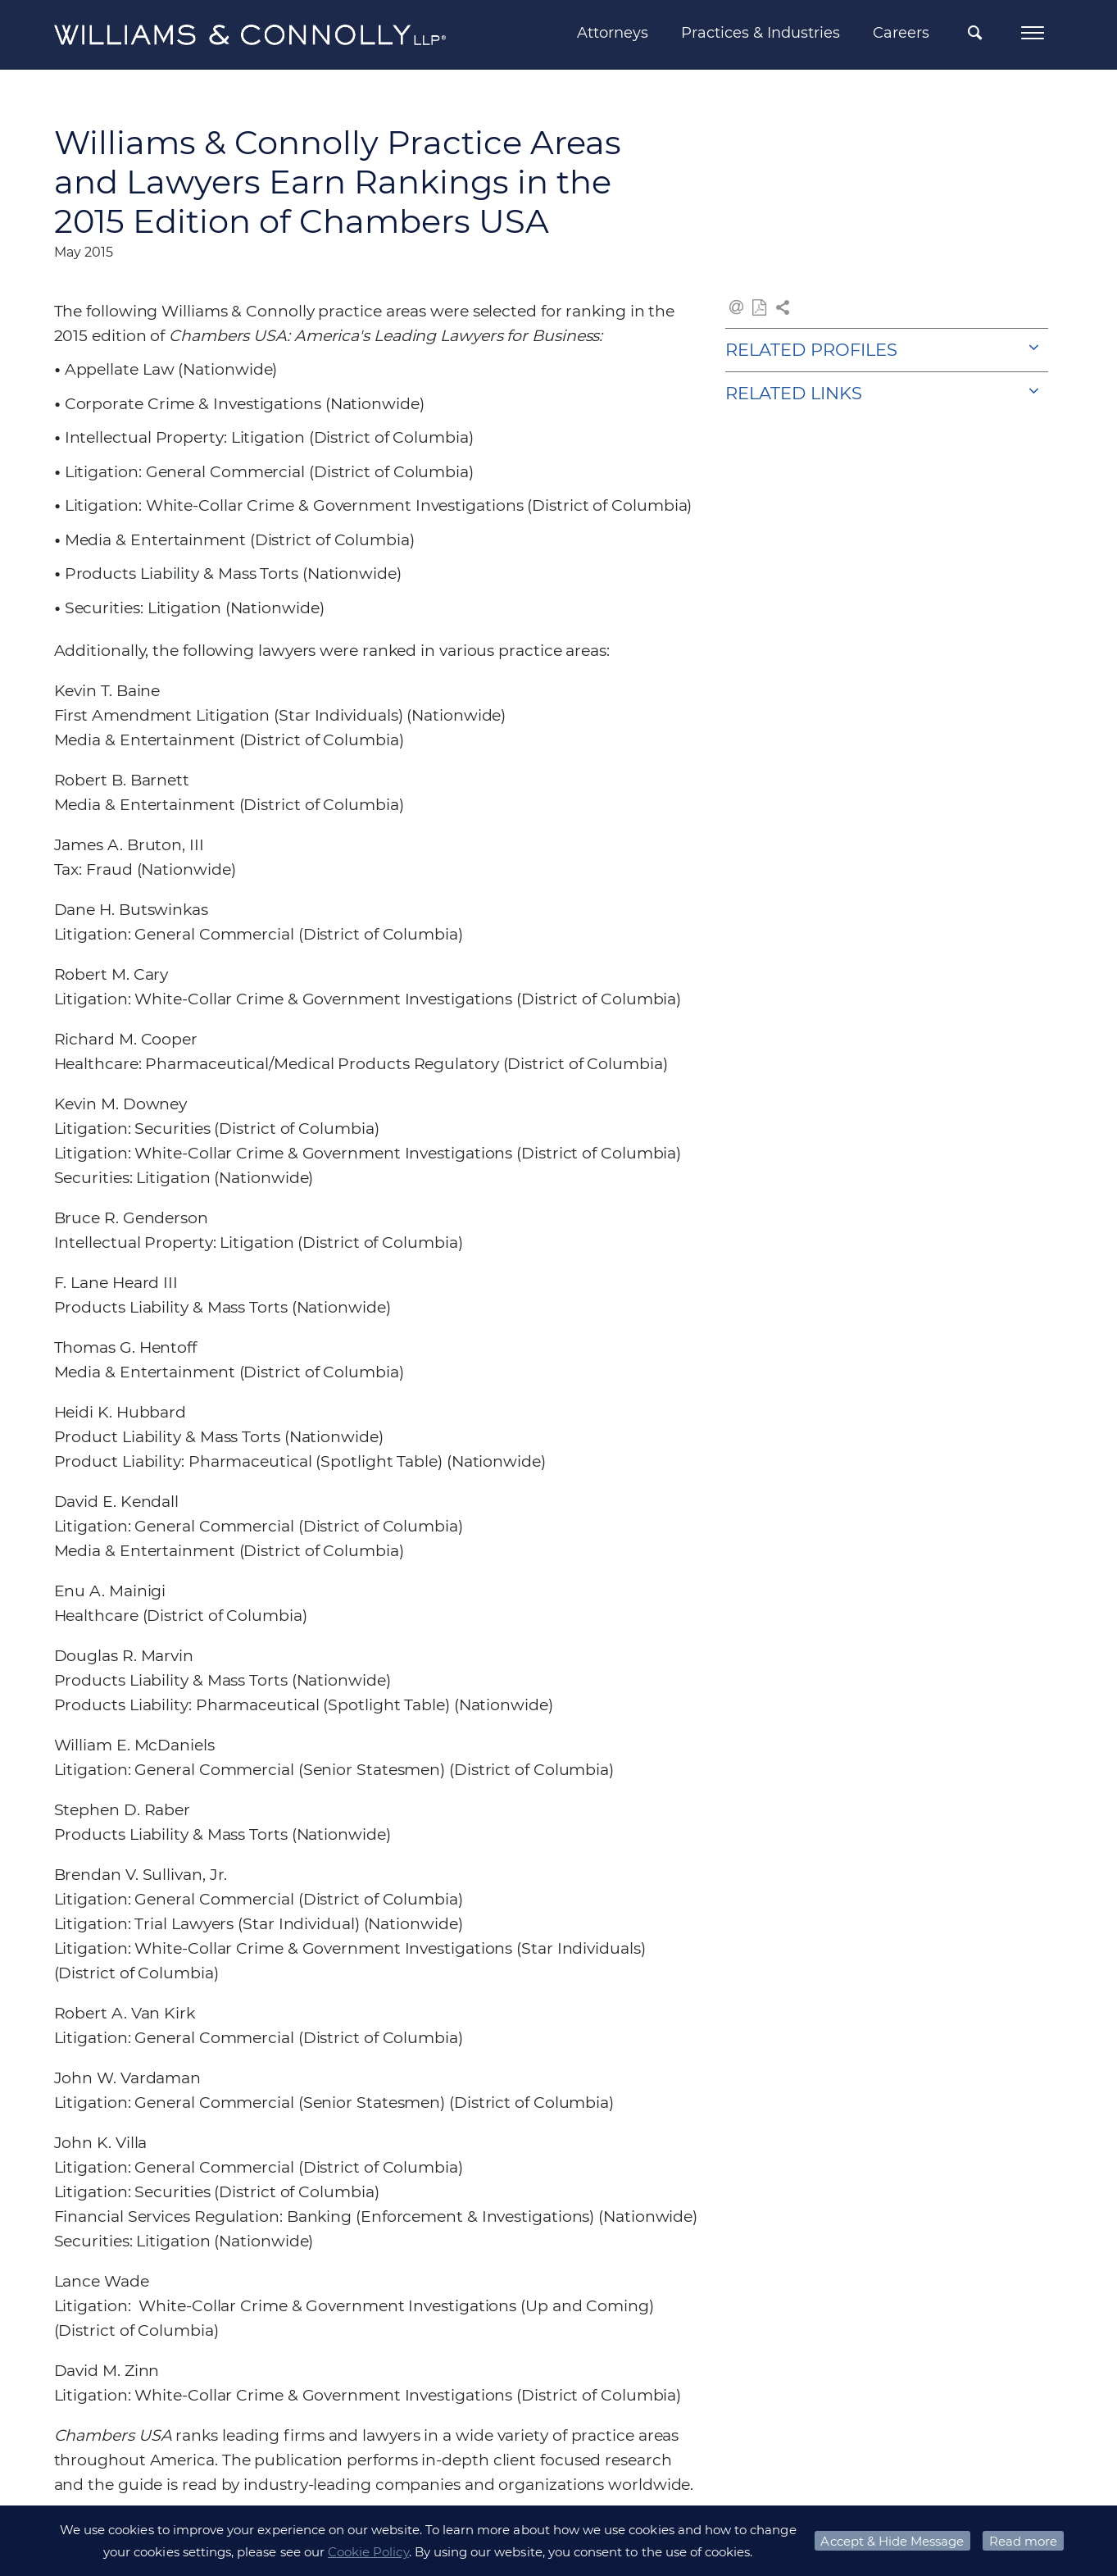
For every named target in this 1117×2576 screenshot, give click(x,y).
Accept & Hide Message (892, 2541)
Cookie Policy (368, 2552)
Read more (1023, 2541)
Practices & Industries (760, 33)
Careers (901, 33)
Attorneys (612, 33)
